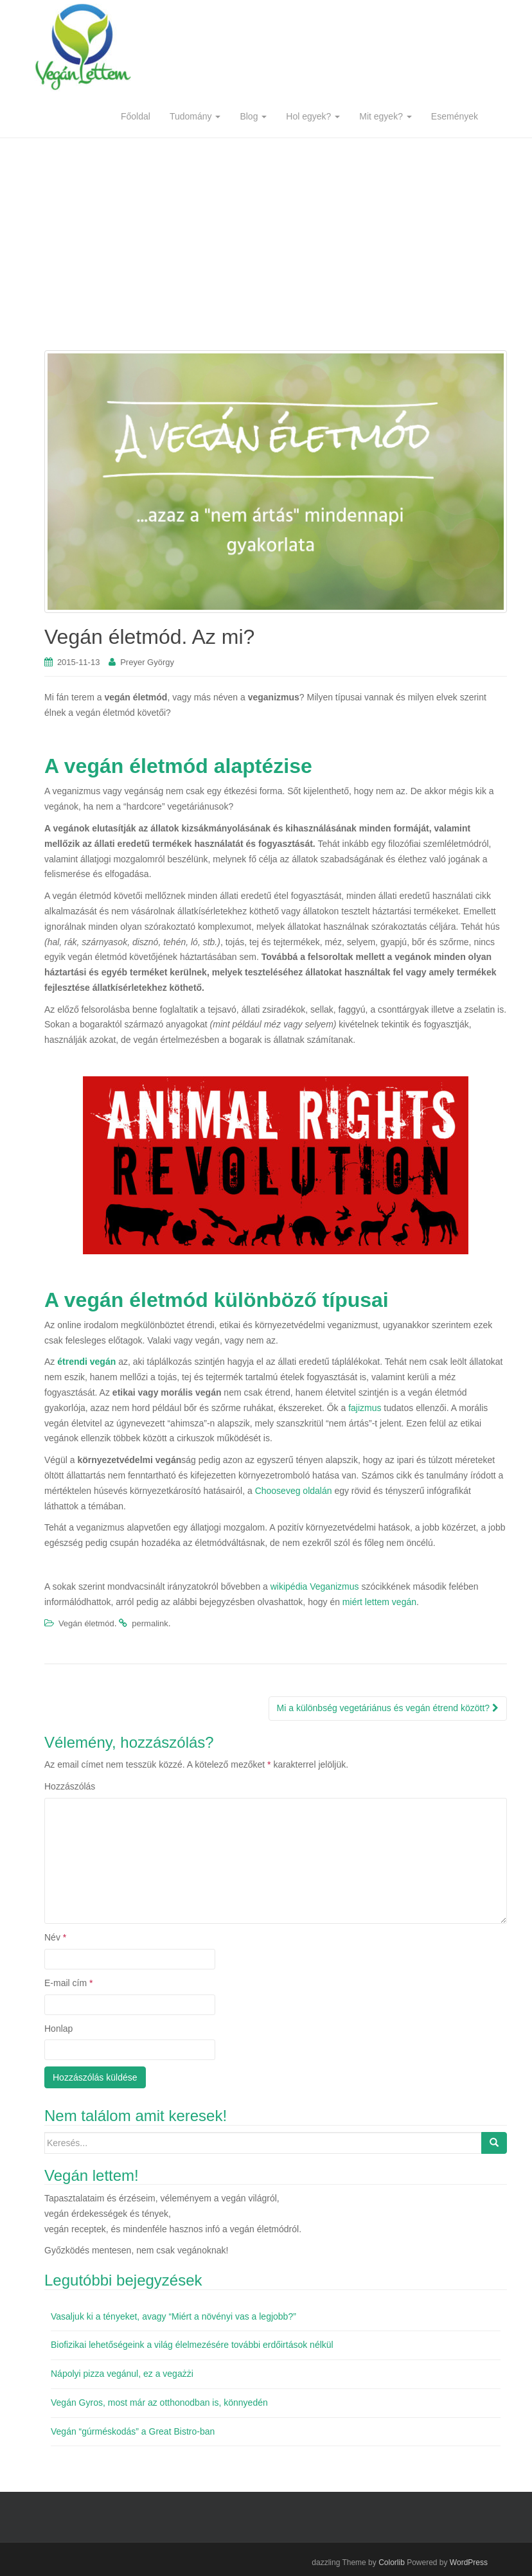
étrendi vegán (86, 1361)
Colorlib (391, 2562)
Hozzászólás (69, 1786)
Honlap (58, 2028)
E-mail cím (68, 1983)
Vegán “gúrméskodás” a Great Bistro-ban (133, 2431)
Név (55, 1937)
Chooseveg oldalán (293, 1491)
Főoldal (135, 116)
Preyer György (147, 662)
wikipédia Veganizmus (314, 1586)
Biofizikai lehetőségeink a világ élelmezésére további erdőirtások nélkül (192, 2345)
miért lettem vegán (379, 1602)
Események (454, 116)
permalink (150, 1623)
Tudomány (195, 116)
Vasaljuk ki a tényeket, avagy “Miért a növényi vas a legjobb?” (173, 2316)
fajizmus (364, 1408)
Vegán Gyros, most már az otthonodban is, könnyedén (159, 2402)
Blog (253, 116)
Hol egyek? (313, 116)
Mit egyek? (385, 116)
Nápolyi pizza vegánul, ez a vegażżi (122, 2373)
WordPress (469, 2562)
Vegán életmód (86, 1623)
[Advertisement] (266, 234)
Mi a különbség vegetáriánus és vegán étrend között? (388, 1708)
